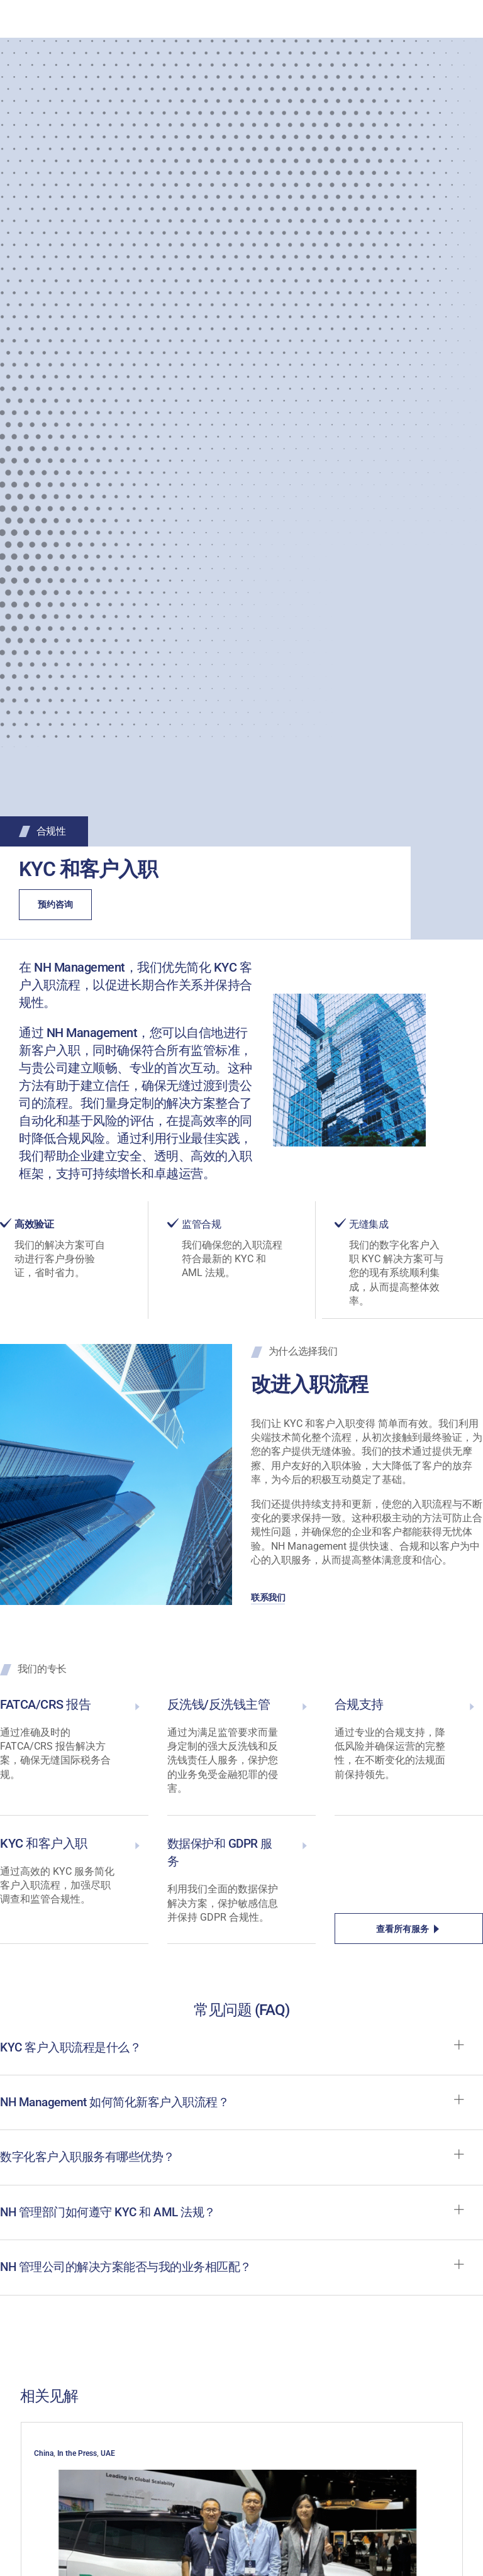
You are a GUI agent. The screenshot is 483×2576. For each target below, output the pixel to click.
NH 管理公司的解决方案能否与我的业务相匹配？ (132, 2271)
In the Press (77, 2457)
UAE (108, 2457)
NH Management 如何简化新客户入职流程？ (120, 2103)
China (43, 2457)
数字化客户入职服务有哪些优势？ (92, 2159)
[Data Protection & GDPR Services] (305, 1845)
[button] (241, 2057)
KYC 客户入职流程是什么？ (74, 2047)
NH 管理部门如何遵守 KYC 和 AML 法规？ (113, 2215)
